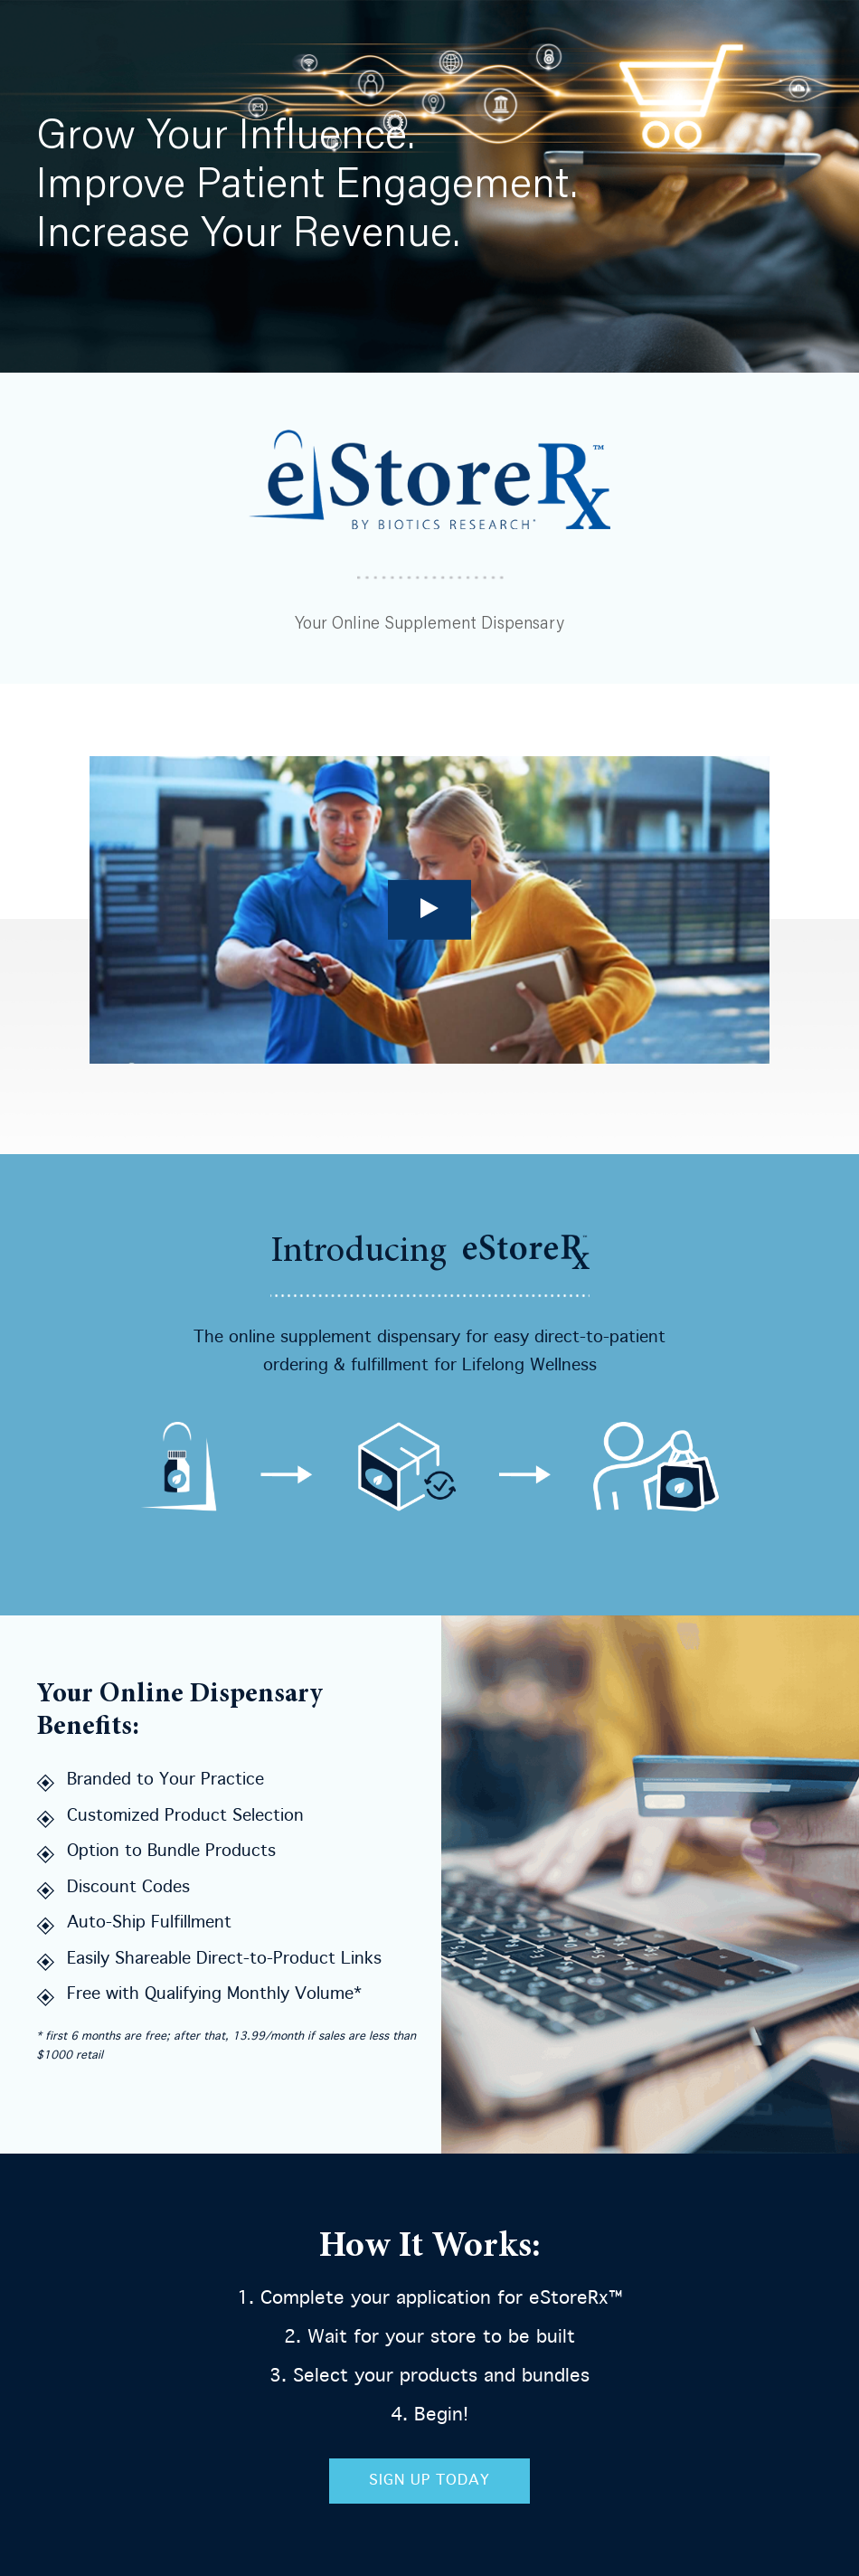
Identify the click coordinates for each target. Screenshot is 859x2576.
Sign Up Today (429, 2480)
